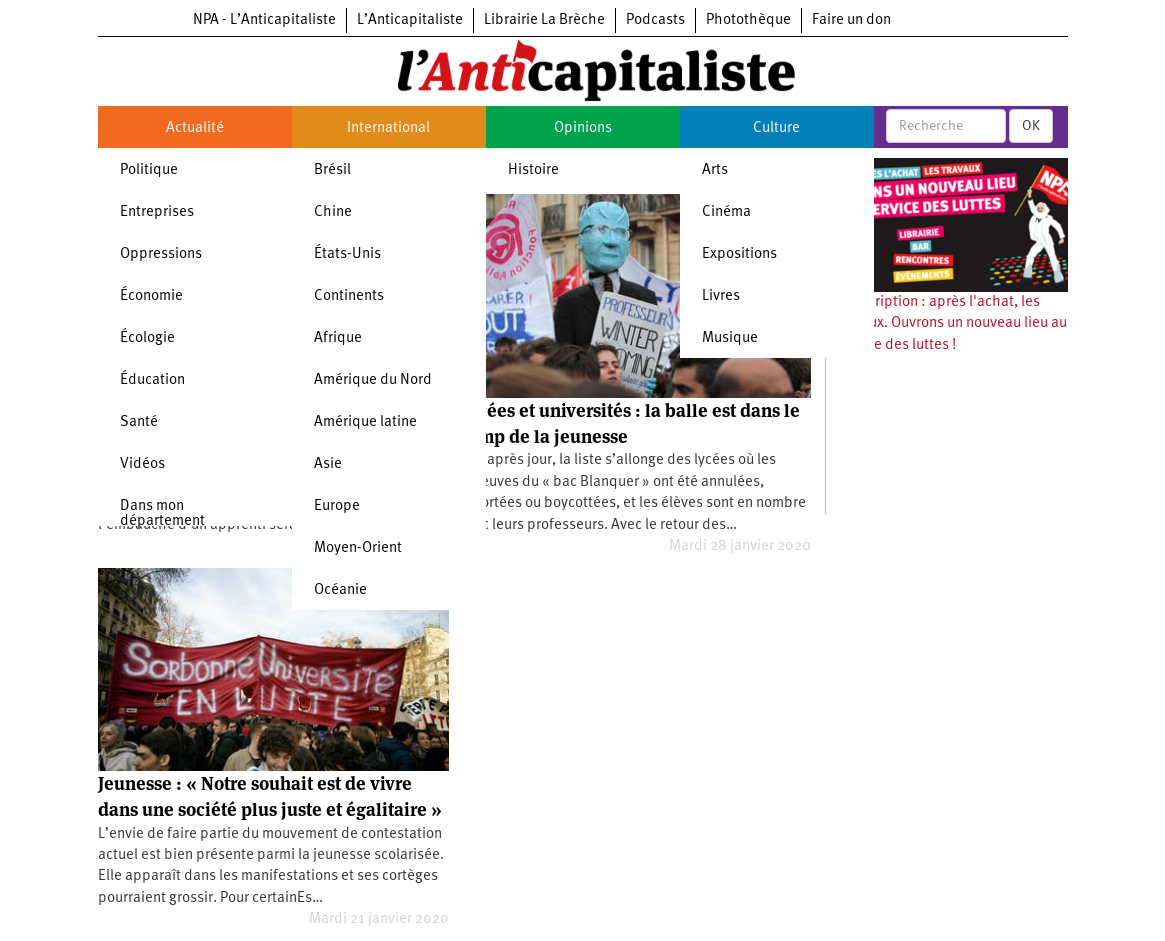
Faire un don (851, 20)
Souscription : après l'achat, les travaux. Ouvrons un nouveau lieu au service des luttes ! (951, 324)
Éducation (152, 380)
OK (1031, 126)
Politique (149, 170)
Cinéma (726, 212)
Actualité (195, 128)
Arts (715, 170)
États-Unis (347, 254)
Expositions (739, 254)
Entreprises (157, 212)
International (388, 128)
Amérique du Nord (373, 380)
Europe (337, 506)
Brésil (332, 170)
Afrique (338, 338)
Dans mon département (162, 514)
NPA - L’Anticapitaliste (264, 20)
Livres (721, 296)
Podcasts (655, 20)
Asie (328, 464)
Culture (776, 128)
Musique (730, 338)
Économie (151, 296)
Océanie (340, 590)
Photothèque (748, 20)
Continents (349, 296)
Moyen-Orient (358, 548)
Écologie (147, 338)
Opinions (583, 128)
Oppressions (161, 254)
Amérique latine (365, 422)
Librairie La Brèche (544, 20)
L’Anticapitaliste (410, 20)
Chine (333, 212)
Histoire (533, 170)
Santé (139, 422)
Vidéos (142, 464)
